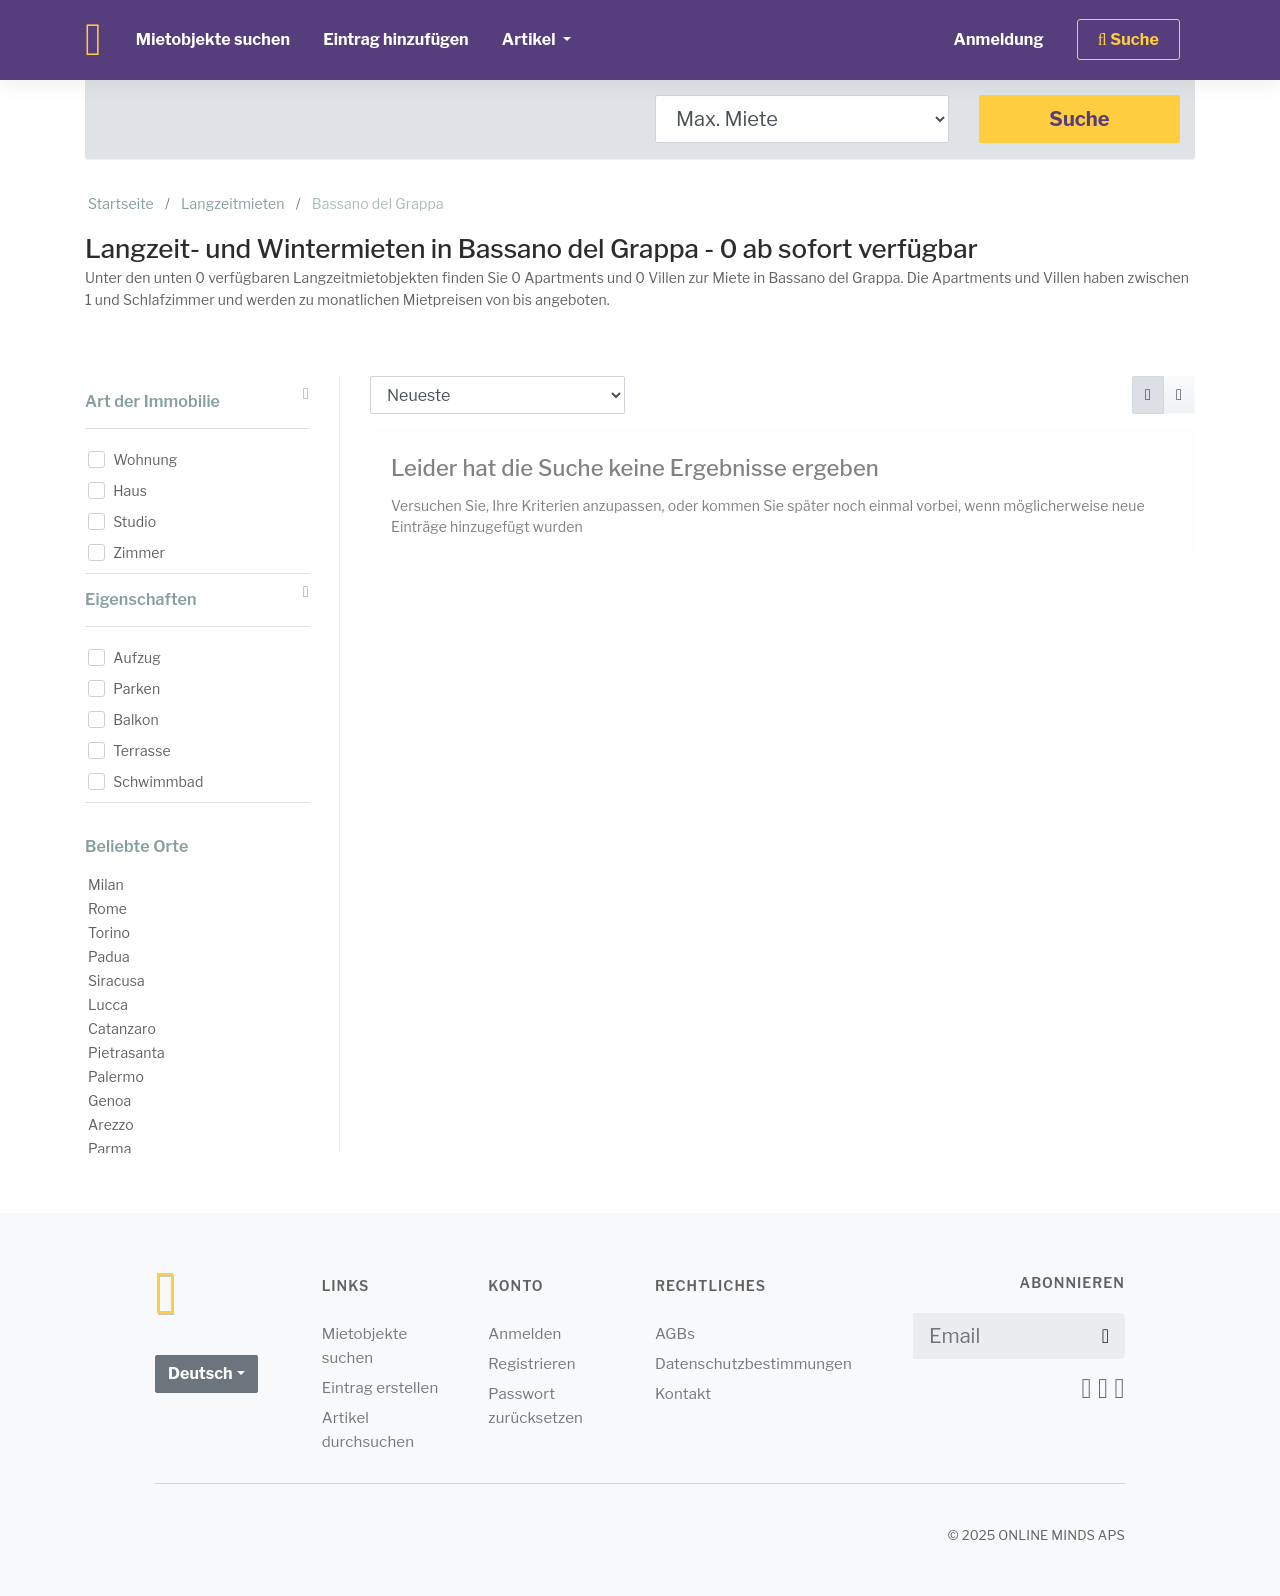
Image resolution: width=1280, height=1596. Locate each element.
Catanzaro (122, 1028)
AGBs (675, 1334)
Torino (109, 932)
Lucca (108, 1004)
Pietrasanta (126, 1052)
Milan (106, 884)
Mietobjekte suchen (213, 39)
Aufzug (137, 657)
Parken (136, 688)
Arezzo (111, 1124)
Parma (109, 1148)
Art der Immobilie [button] (197, 398)
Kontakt (683, 1394)
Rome (107, 908)
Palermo (116, 1076)
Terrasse (142, 750)
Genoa (109, 1100)
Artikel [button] (530, 39)
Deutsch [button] (200, 1373)
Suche (1079, 119)
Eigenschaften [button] (197, 596)
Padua (109, 956)
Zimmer (139, 552)
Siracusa (116, 980)
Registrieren (531, 1364)
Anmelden (524, 1334)
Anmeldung (998, 39)
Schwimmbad (158, 781)
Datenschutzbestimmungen (753, 1364)
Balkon (136, 719)
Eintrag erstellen (380, 1388)
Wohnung (145, 459)
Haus (130, 490)
